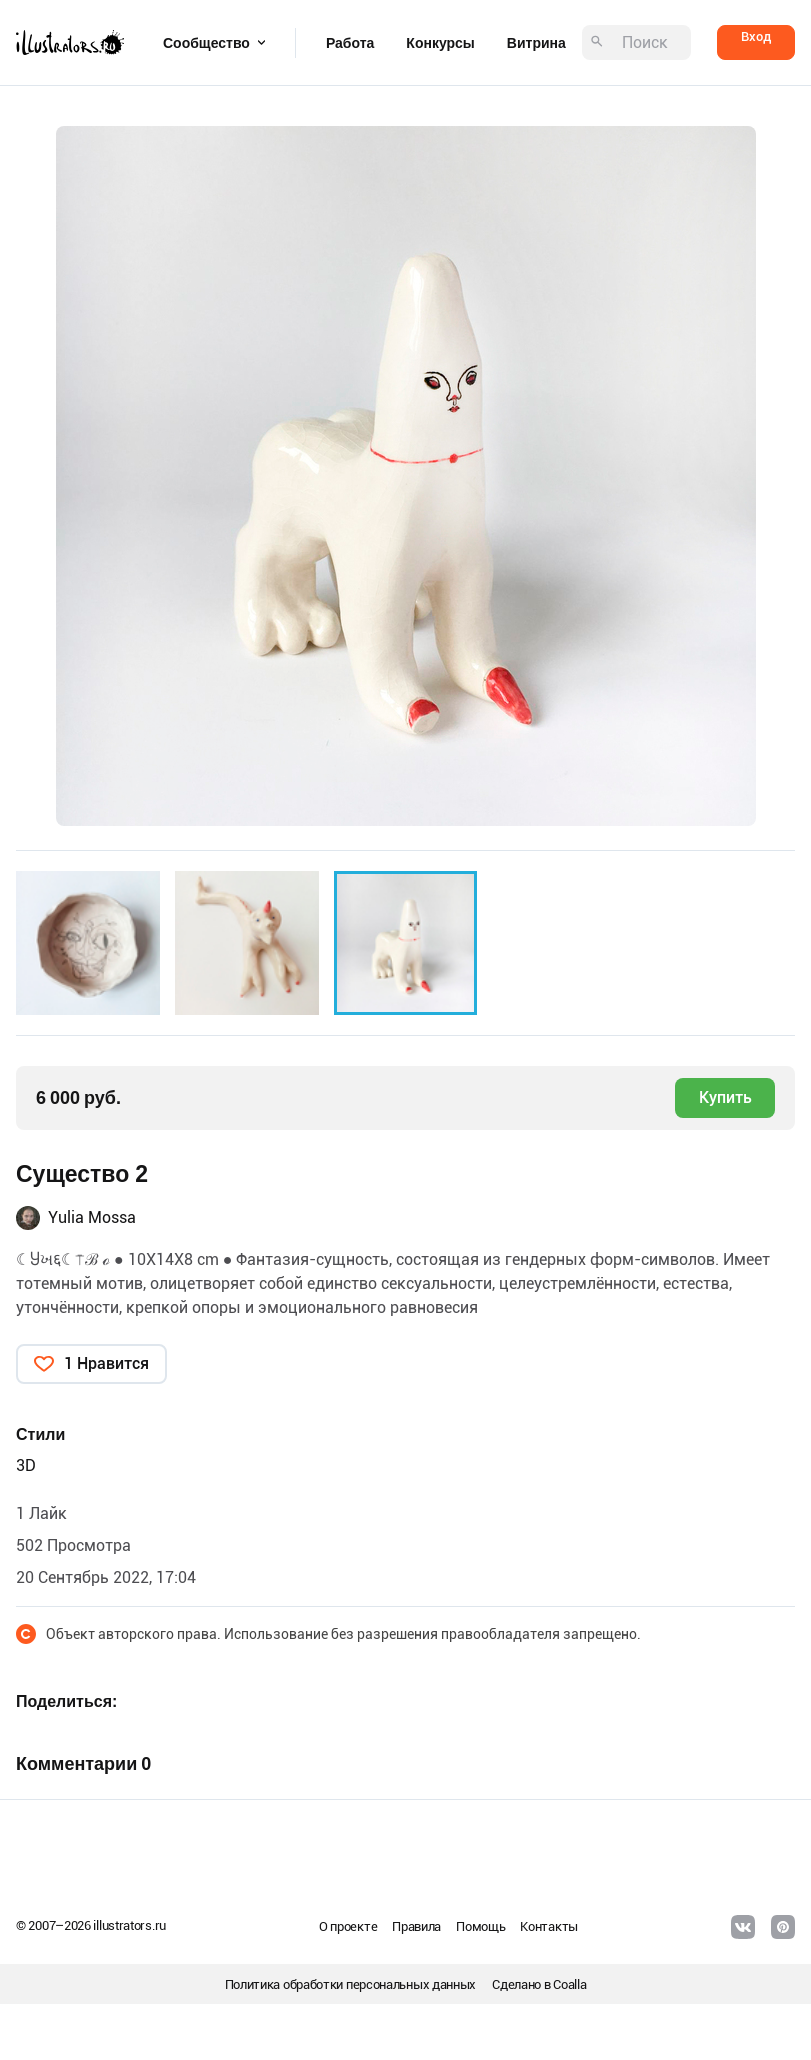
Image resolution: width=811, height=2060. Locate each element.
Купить (725, 1097)
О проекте (348, 1926)
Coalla (569, 1984)
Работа (350, 43)
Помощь (480, 1926)
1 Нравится (106, 1363)
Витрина (536, 43)
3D (26, 1465)
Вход (756, 36)
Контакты (549, 1926)
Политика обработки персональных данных (351, 1984)
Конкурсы (440, 43)
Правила (416, 1926)
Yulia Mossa (92, 1217)
